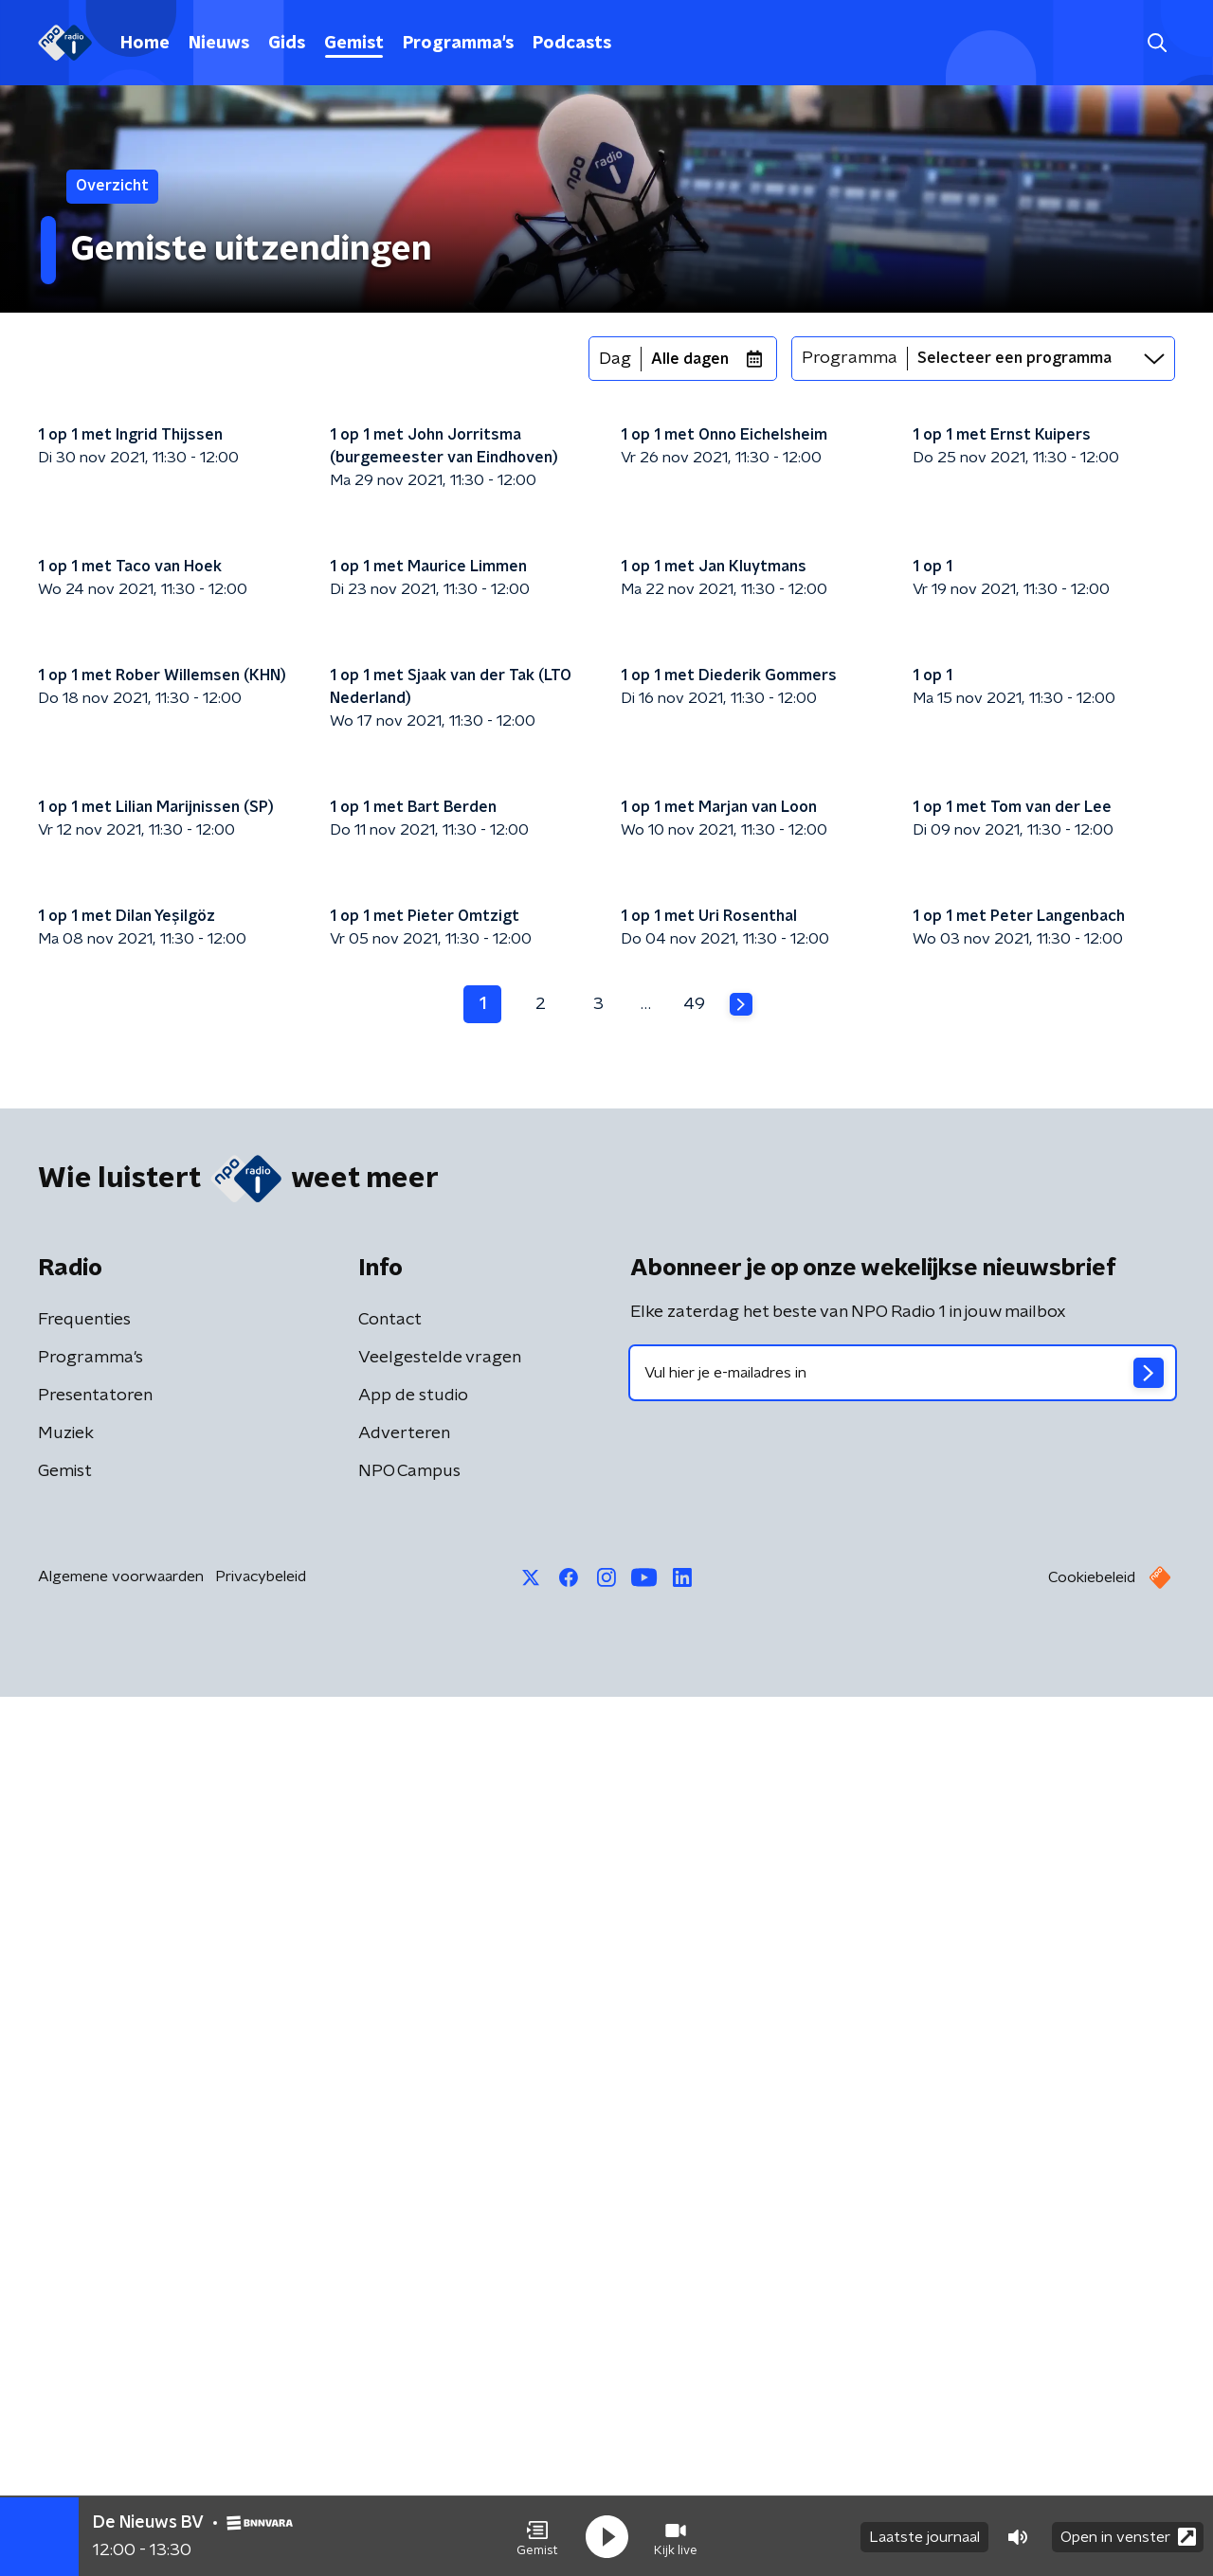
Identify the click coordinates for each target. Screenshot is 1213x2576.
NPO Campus (409, 2350)
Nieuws (219, 43)
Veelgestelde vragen (439, 2236)
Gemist (354, 43)
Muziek (66, 2312)
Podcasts (572, 43)
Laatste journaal (924, 2536)
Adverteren (404, 2312)
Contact (390, 2198)
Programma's (458, 43)
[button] (537, 2536)
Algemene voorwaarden (121, 2455)
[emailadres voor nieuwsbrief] (902, 2252)
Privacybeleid (260, 2455)
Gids (286, 43)
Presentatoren (95, 2274)
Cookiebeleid (1091, 2456)
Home (145, 43)
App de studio (413, 2274)
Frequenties (84, 2198)
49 (694, 1882)
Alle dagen (690, 359)
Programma (849, 358)
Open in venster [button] (1128, 2536)
